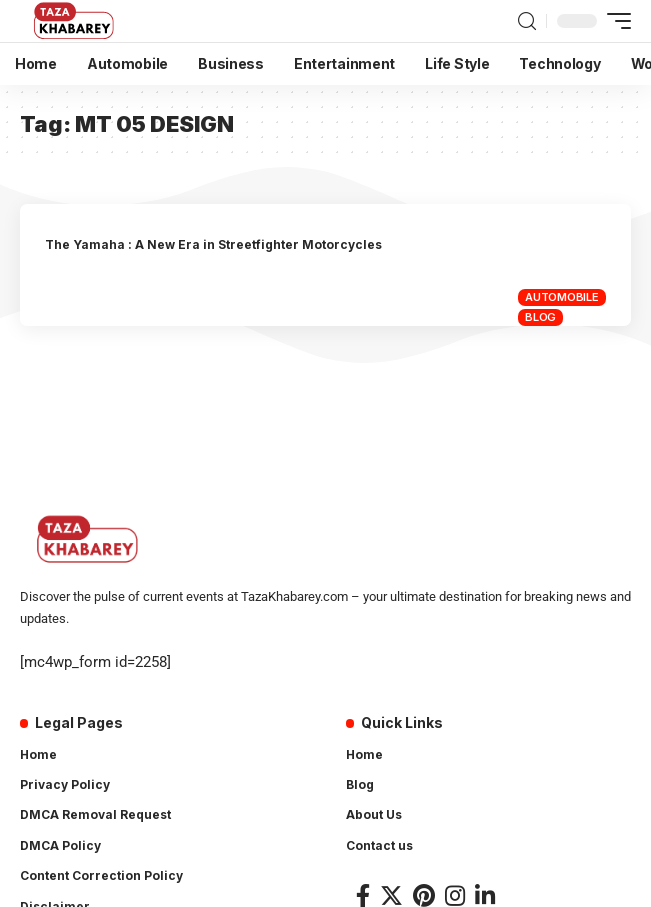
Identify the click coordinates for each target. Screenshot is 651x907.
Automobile (562, 297)
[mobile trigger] (614, 21)
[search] (527, 21)
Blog (540, 317)
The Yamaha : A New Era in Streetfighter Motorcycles (213, 244)
